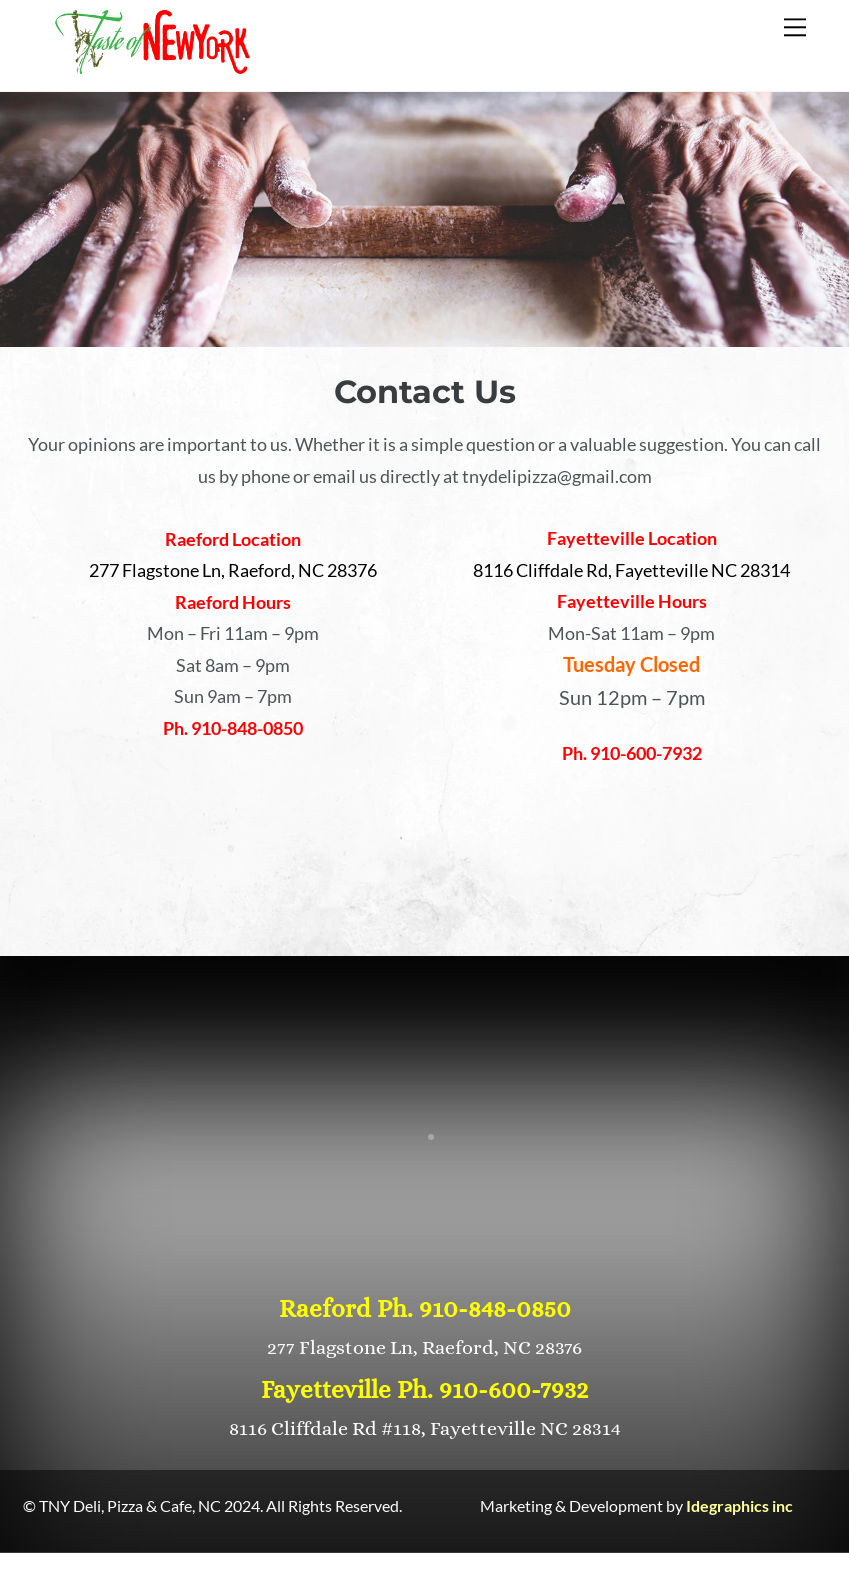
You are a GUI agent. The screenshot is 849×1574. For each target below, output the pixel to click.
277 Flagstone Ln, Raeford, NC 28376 (424, 1347)
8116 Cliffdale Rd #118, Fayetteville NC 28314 (425, 1428)
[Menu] (795, 26)
